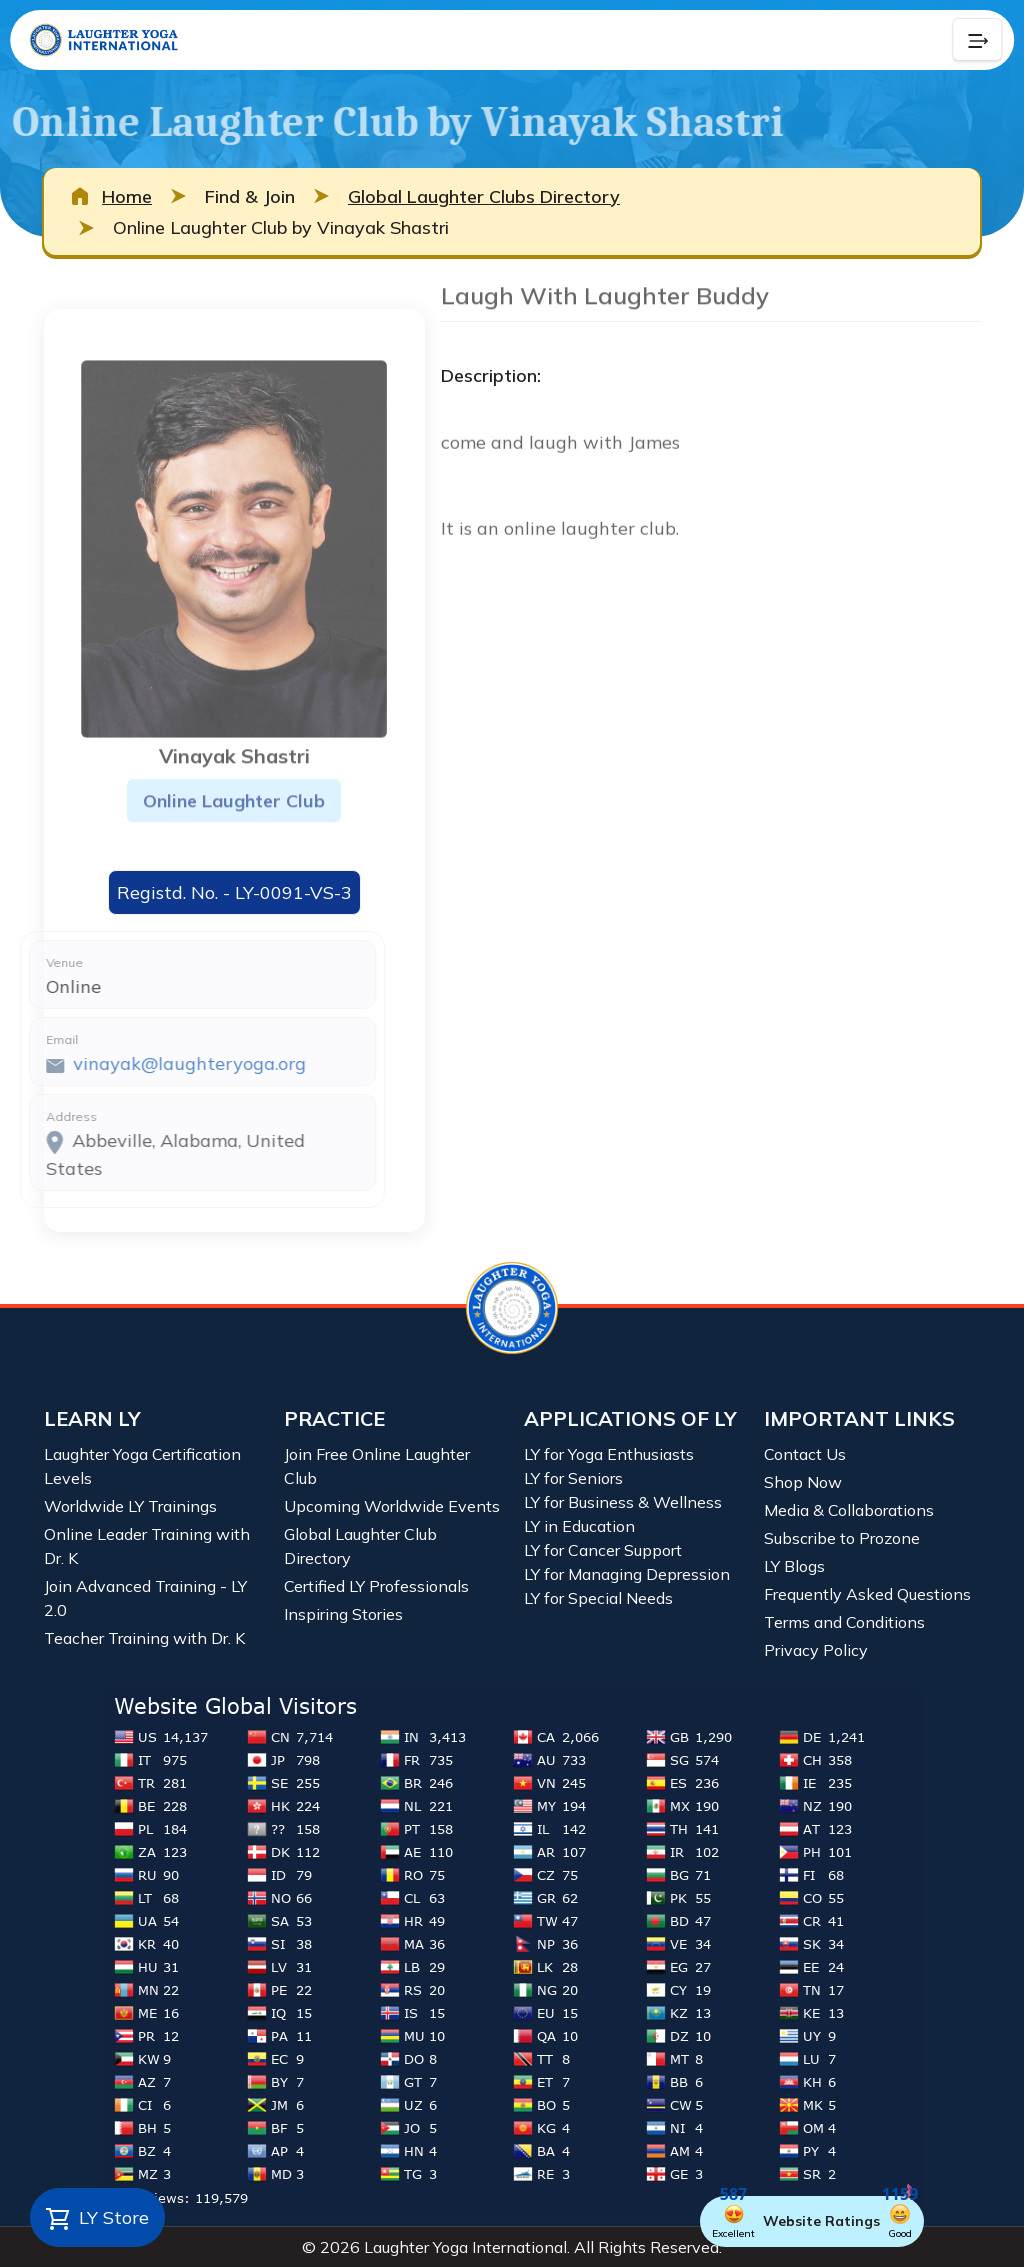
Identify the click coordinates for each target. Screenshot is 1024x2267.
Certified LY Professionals (376, 1586)
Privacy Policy (816, 1650)
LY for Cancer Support (603, 1550)
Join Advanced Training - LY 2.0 (145, 1598)
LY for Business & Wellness (623, 1502)
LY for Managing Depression (627, 1574)
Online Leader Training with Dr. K (147, 1546)
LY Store (97, 2219)
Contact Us (805, 1454)
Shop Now (803, 1482)
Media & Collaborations (849, 1510)
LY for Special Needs (598, 1598)
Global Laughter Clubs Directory (484, 196)
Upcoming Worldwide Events (392, 1506)
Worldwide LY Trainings (130, 1506)
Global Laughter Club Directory (360, 1546)
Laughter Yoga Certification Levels (142, 1466)
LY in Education (579, 1526)
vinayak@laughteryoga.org (126, 1063)
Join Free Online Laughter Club (377, 1466)
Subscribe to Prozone (842, 1538)
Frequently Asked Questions (867, 1594)
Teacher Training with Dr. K (144, 1638)
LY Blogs (794, 1566)
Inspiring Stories (343, 1614)
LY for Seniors (573, 1478)
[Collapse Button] (977, 40)
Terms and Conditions (844, 1622)
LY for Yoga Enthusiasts (609, 1454)
